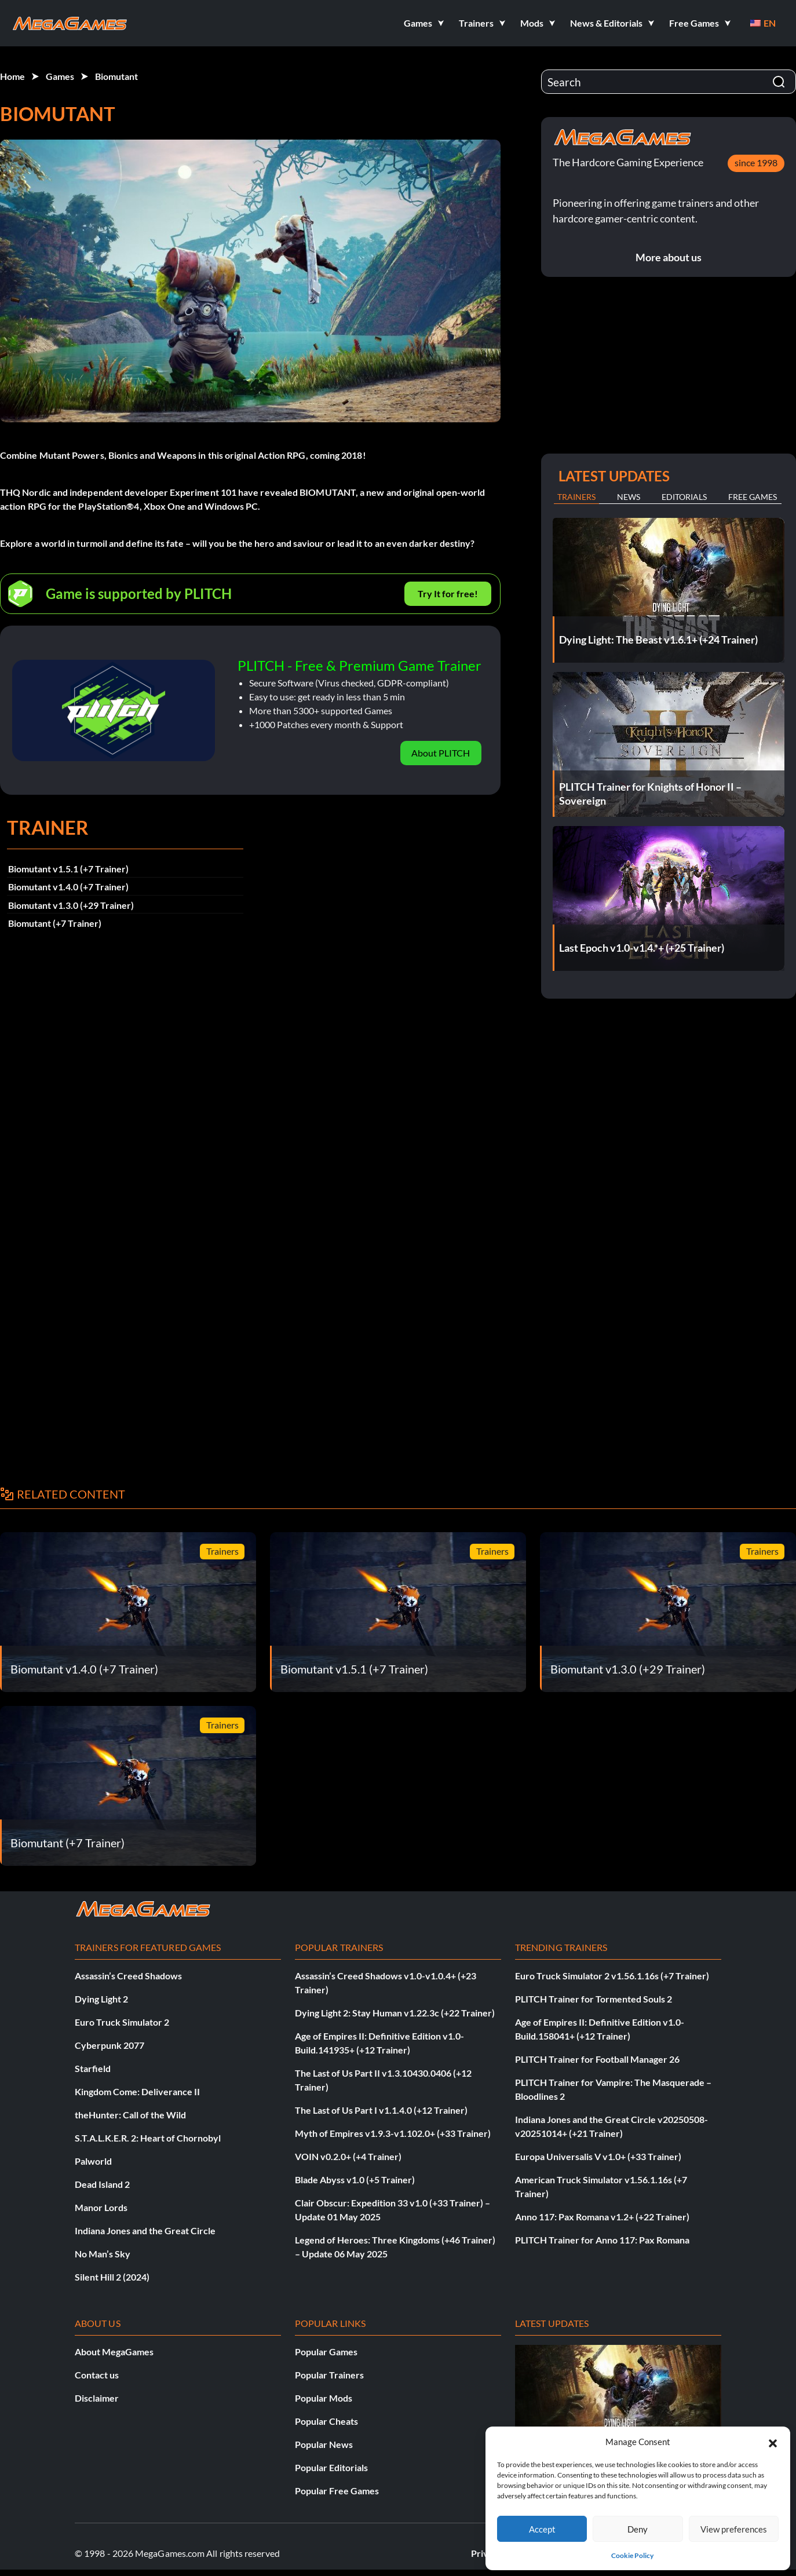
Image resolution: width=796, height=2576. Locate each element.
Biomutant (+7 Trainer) (54, 923)
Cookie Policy (632, 2555)
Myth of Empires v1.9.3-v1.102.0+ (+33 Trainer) (393, 2133)
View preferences (733, 2529)
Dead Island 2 (102, 2184)
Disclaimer (97, 2397)
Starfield (93, 2068)
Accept (542, 2529)
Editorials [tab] (684, 497)
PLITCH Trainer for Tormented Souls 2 (593, 1998)
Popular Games (326, 2351)
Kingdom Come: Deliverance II (137, 2091)
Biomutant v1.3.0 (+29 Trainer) (71, 905)
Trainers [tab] (576, 497)
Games (60, 76)
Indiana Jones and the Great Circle (145, 2230)
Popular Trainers (329, 2374)
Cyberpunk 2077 (109, 2045)
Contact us (97, 2374)
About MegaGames (114, 2351)
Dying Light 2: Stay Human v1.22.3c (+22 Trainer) (395, 2012)
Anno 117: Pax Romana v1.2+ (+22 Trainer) (602, 2216)
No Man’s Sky (102, 2253)
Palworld (93, 2160)
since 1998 (756, 162)
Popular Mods (323, 2397)
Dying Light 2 (101, 1998)
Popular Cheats (326, 2421)
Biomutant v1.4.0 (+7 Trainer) (68, 886)
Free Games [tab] (752, 497)
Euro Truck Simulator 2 (122, 2021)
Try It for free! (448, 593)
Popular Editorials (331, 2467)
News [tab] (628, 497)
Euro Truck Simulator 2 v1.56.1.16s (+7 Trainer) (612, 1975)
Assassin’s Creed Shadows (128, 1975)
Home (12, 76)
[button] (773, 2441)
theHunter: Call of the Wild (130, 2114)
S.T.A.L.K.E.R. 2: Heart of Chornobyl (148, 2137)
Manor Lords (101, 2207)
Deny (637, 2529)
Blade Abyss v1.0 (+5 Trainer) (355, 2179)
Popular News (324, 2444)
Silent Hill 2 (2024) (112, 2276)
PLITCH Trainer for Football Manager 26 (597, 2059)
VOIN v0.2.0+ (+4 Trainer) (348, 2156)
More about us (669, 257)
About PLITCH (440, 752)
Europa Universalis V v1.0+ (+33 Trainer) (598, 2156)
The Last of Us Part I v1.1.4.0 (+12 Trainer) (381, 2109)
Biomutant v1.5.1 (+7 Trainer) (68, 868)
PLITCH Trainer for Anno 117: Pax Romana (602, 2239)
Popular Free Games (337, 2490)
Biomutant (116, 76)
